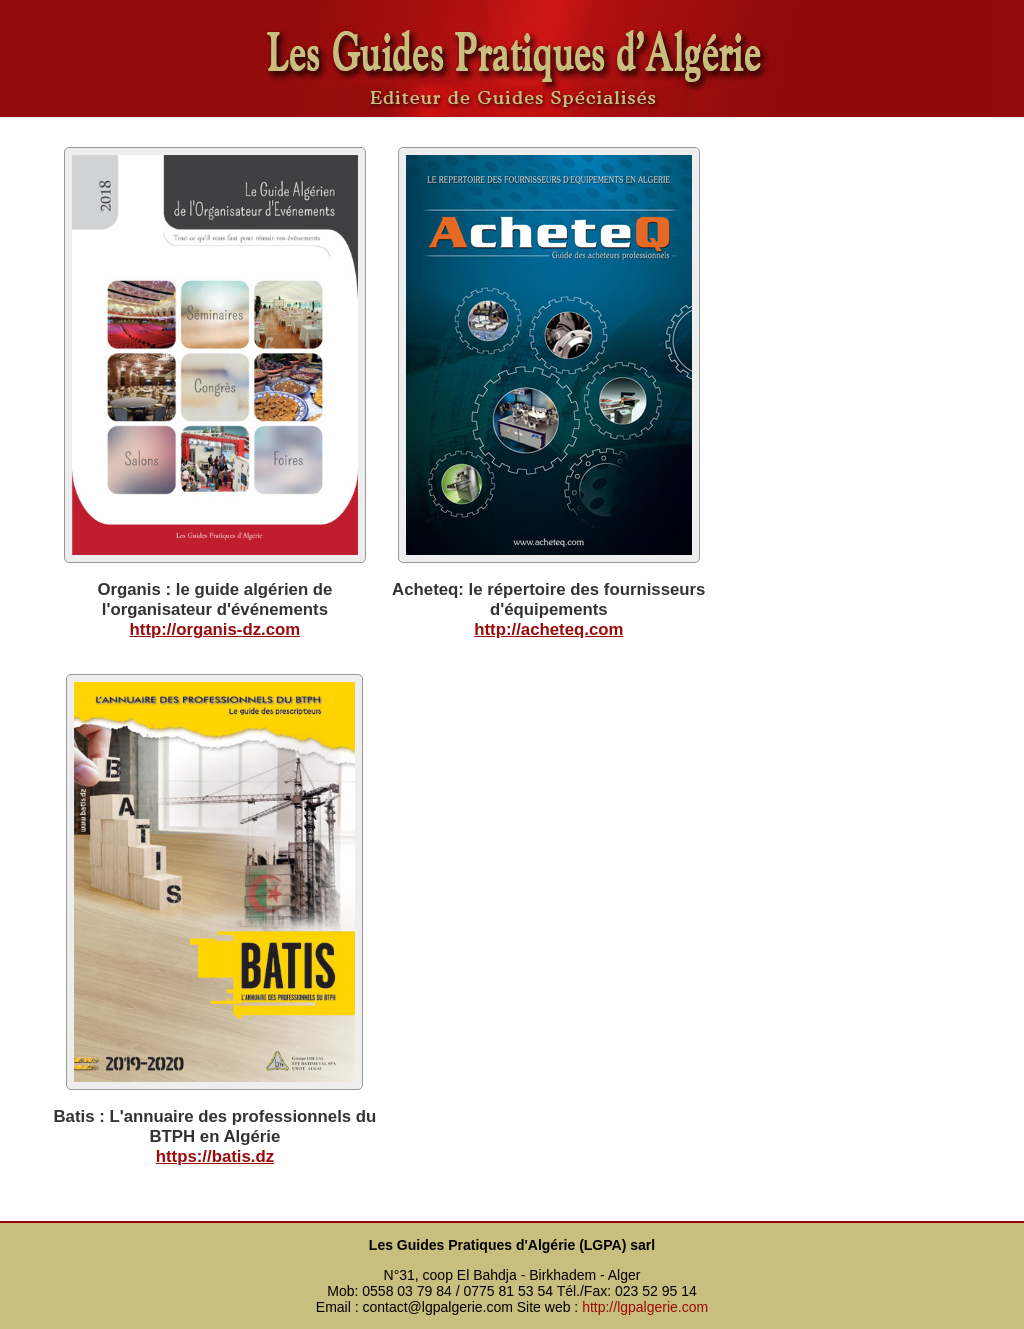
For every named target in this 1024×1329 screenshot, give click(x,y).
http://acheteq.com (548, 629)
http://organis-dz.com (215, 629)
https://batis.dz (215, 1156)
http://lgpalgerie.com (645, 1307)
